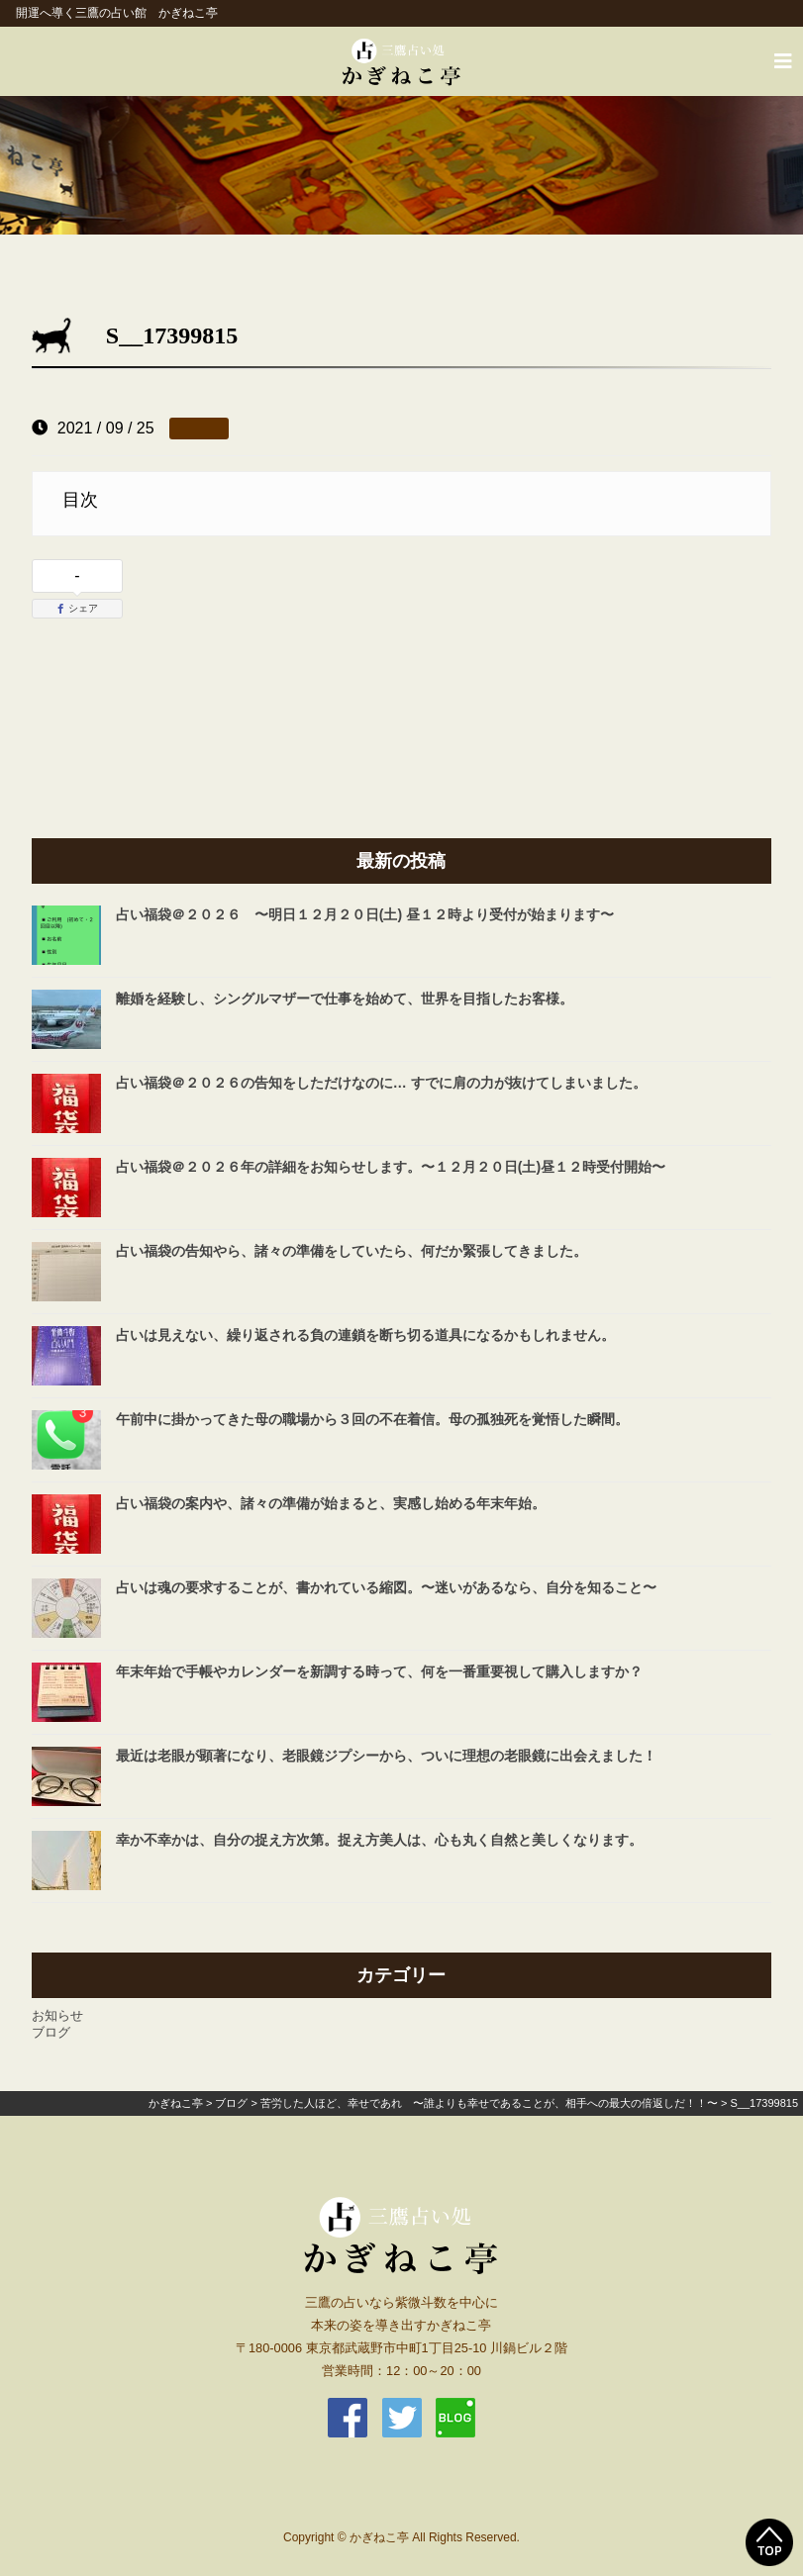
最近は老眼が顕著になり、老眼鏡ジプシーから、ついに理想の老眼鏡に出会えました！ (386, 1756)
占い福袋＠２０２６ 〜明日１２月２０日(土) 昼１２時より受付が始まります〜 (365, 914)
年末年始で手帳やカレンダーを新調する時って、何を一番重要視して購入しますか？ (379, 1671)
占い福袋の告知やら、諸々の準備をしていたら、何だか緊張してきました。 (351, 1251)
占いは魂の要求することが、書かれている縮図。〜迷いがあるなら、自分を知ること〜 (386, 1587)
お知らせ (57, 2015)
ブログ (51, 2032)
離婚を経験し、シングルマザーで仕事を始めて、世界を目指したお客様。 (344, 998)
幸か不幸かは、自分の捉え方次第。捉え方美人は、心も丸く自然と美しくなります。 (379, 1840)
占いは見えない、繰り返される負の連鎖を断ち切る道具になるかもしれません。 (365, 1335)
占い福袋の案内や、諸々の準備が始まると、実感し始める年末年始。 (331, 1503)
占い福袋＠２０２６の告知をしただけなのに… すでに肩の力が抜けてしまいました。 (381, 1083)
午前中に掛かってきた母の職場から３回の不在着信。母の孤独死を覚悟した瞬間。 (372, 1419)
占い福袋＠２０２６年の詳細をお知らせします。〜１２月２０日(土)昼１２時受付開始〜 (390, 1167)
